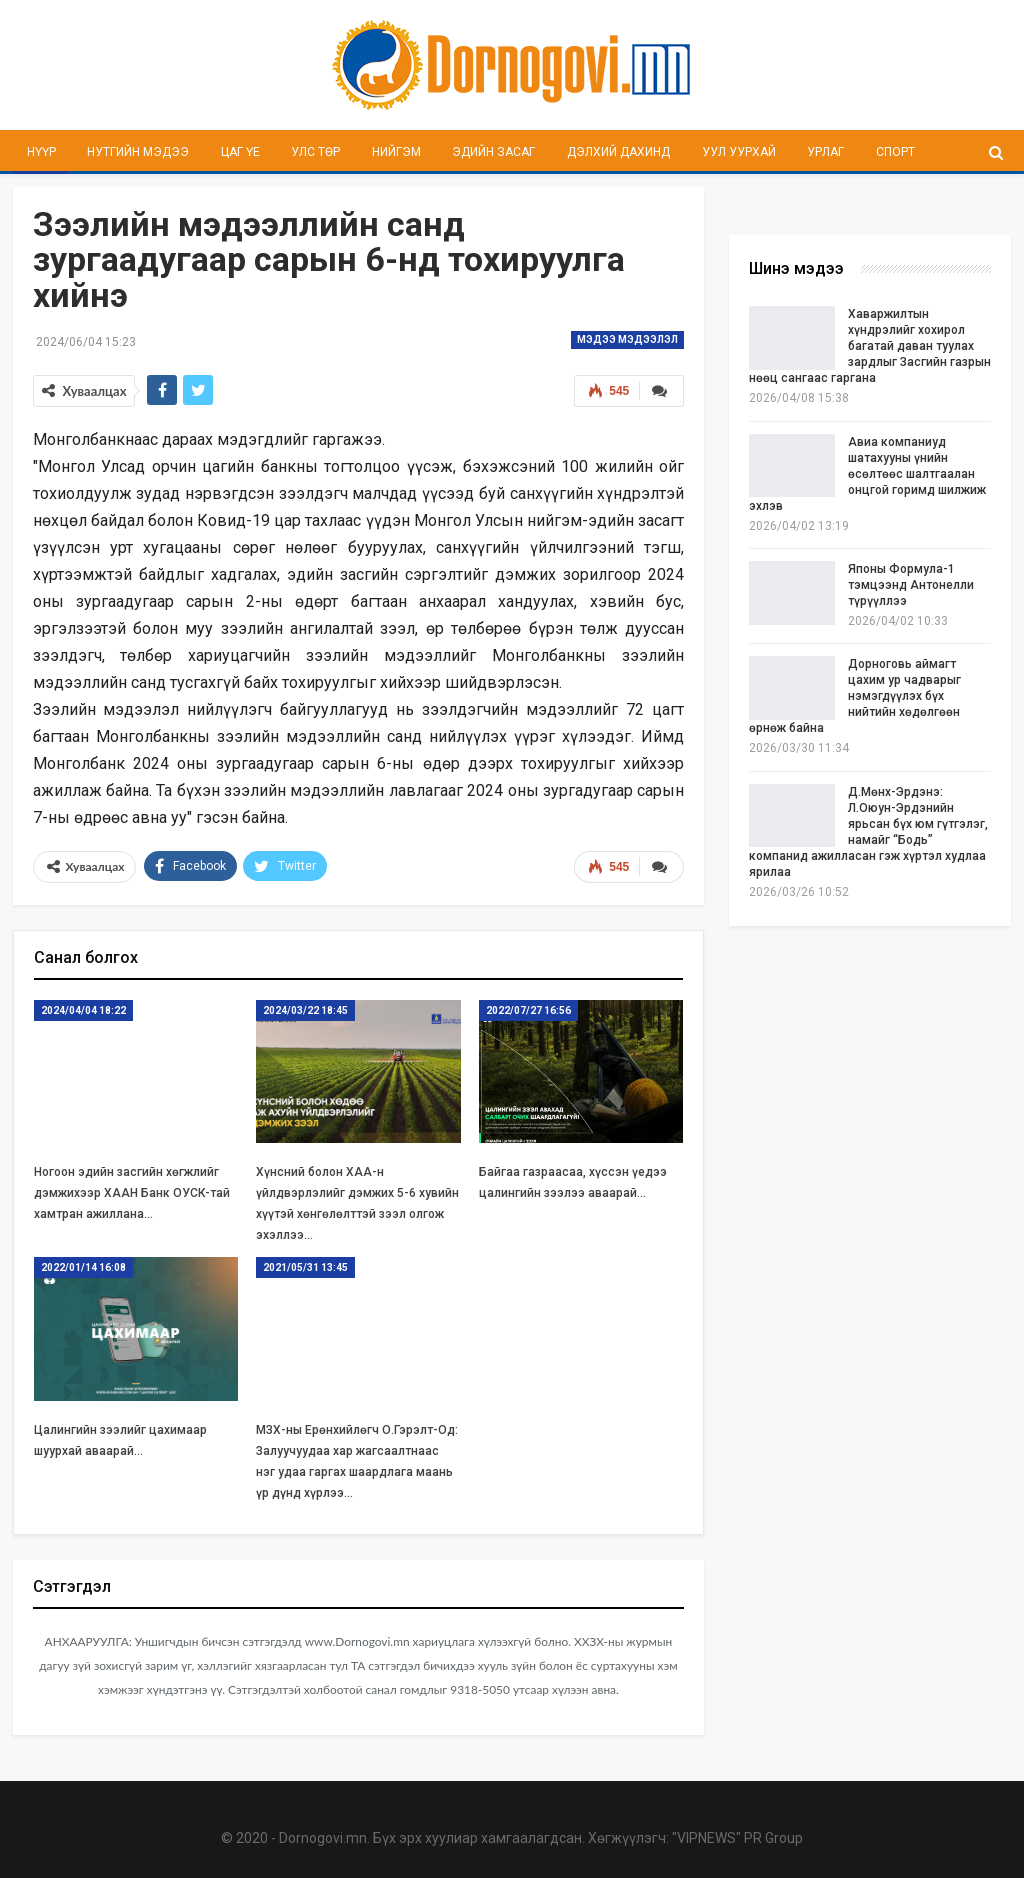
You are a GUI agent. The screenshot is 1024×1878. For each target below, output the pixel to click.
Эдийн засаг (493, 152)
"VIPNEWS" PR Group (737, 1838)
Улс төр (315, 152)
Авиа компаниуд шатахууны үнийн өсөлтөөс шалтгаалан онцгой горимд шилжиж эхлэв (867, 474)
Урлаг (825, 152)
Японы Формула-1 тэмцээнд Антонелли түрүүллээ (911, 585)
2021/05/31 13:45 (305, 1267)
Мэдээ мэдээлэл (627, 339)
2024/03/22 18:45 (305, 1010)
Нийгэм (396, 152)
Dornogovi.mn (323, 1838)
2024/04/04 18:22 (83, 1010)
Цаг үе (240, 152)
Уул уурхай (739, 152)
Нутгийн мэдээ (138, 152)
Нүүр (41, 152)
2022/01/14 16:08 (83, 1267)
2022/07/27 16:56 (528, 1010)
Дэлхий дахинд (618, 152)
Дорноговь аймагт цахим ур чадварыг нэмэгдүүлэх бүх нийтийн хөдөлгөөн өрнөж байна (855, 696)
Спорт (895, 152)
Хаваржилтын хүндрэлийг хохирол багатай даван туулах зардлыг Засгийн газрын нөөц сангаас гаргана (870, 346)
